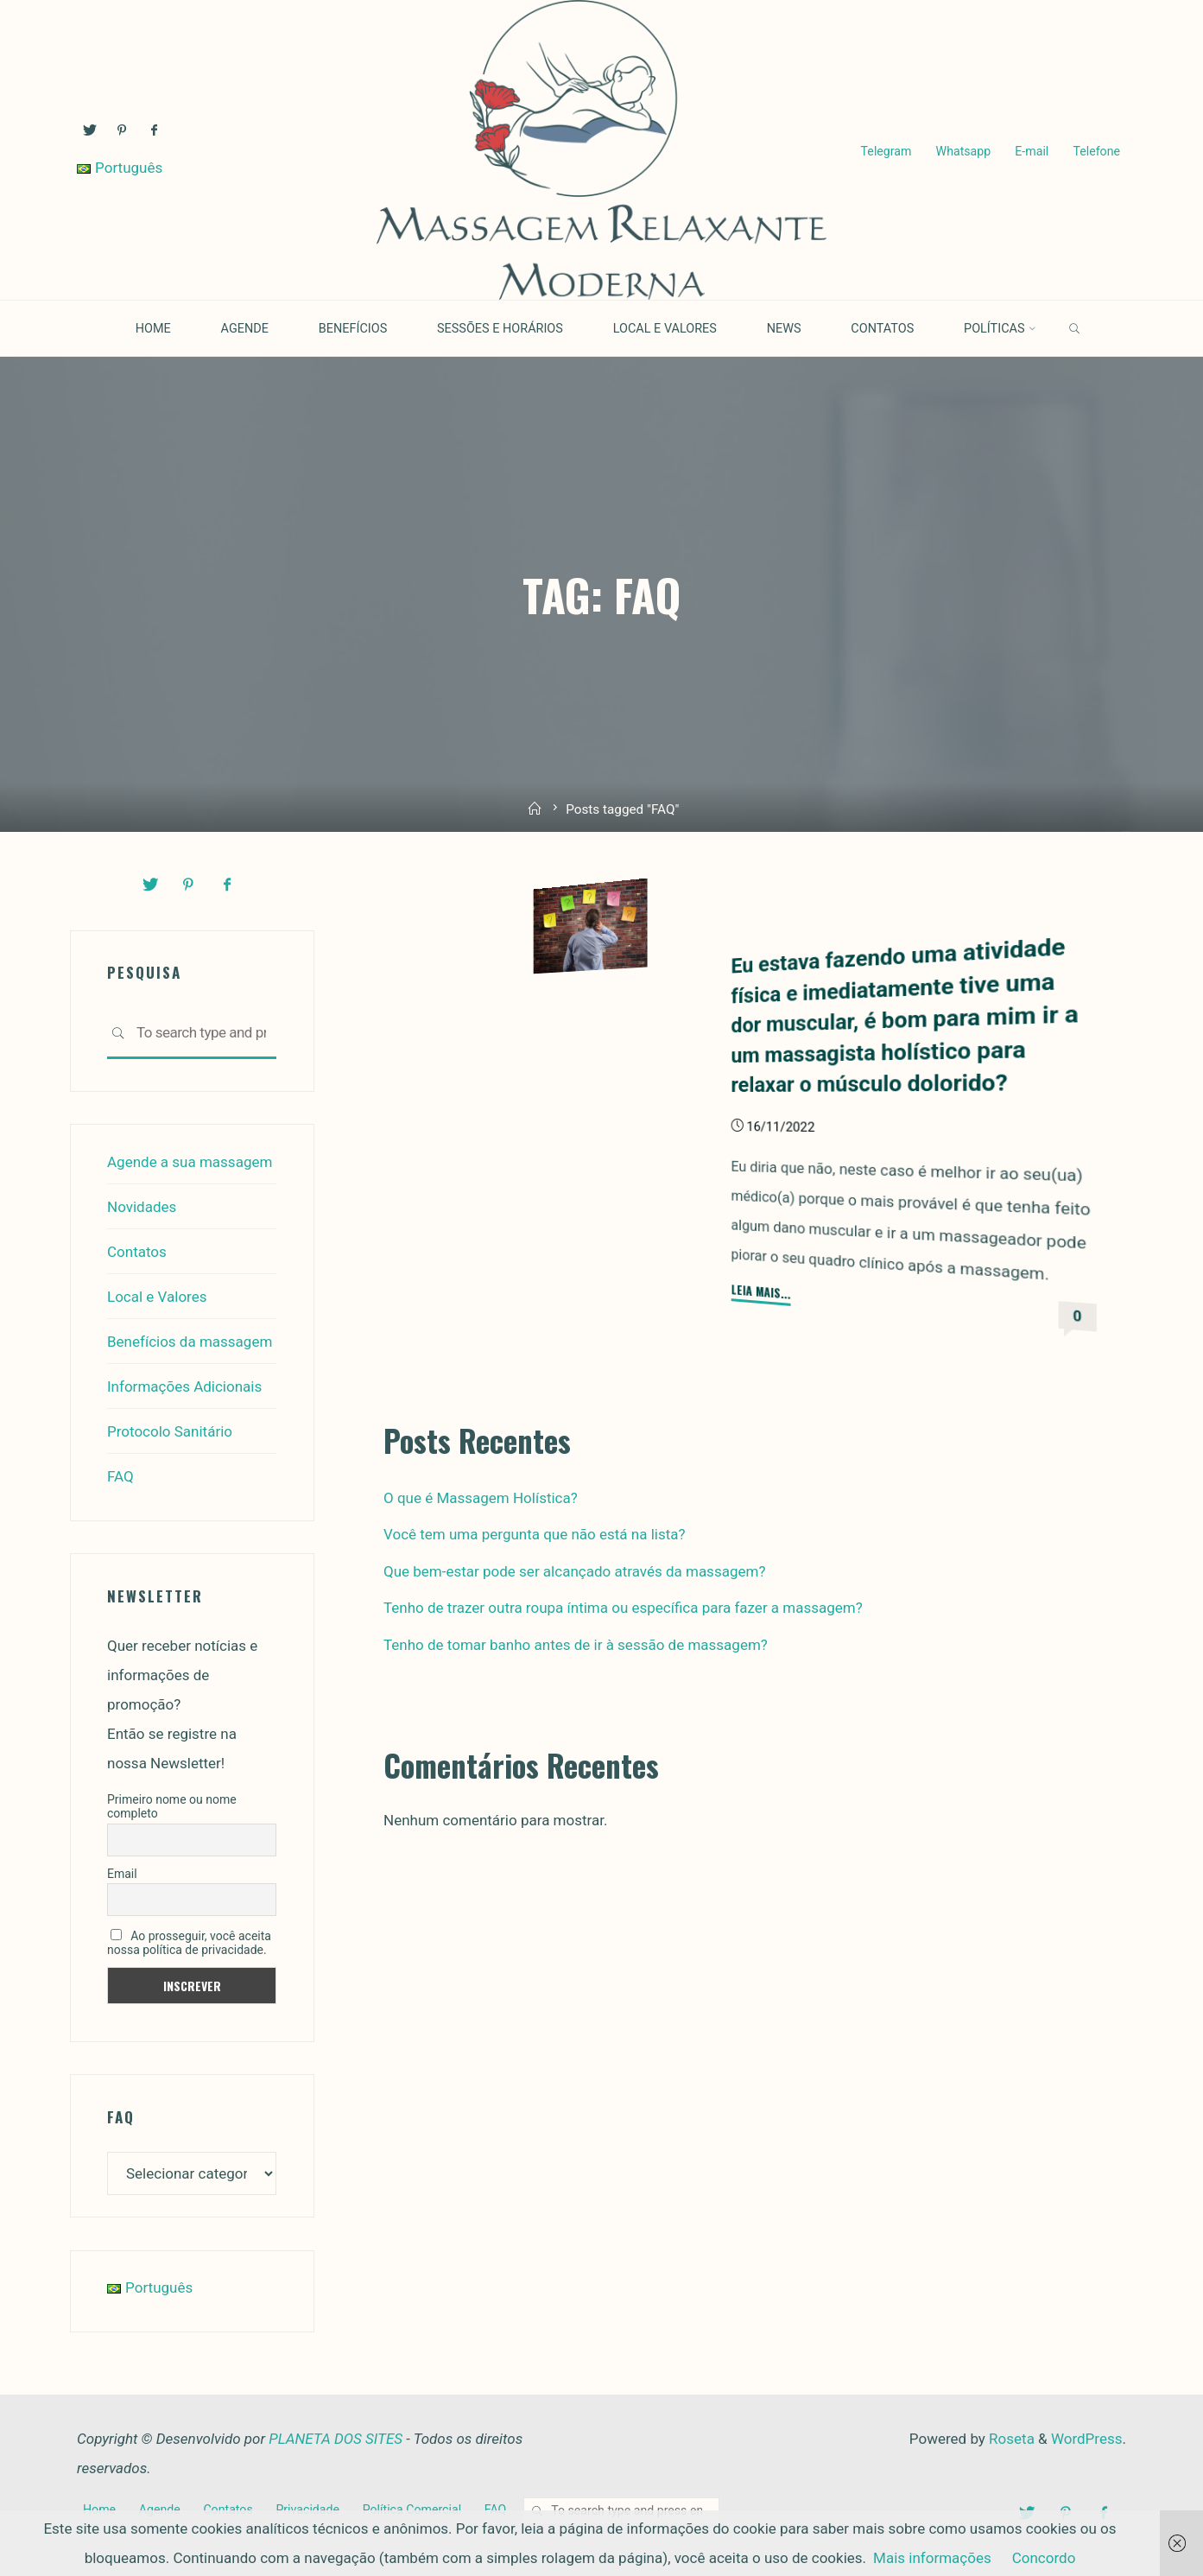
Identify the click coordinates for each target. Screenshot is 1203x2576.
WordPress (1087, 2438)
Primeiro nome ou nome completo (172, 1806)
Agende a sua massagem (189, 1162)
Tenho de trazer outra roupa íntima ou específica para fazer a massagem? (623, 1607)
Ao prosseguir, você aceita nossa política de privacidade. (189, 1943)
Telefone (1096, 151)
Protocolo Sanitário (169, 1431)
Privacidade (307, 2509)
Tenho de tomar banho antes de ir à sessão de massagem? (575, 1644)
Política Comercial (412, 2509)
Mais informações (932, 2557)
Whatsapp (963, 151)
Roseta (1010, 2438)
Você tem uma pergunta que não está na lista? (534, 1534)
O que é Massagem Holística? (480, 1498)
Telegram (886, 151)
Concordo (1044, 2557)
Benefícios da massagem (189, 1341)
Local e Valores (157, 1296)
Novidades (141, 1206)
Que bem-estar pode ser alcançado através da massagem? (574, 1571)
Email (122, 1874)
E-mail (1031, 151)
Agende (159, 2509)
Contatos (137, 1251)
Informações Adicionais (184, 1386)
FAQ (120, 1476)
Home (99, 2509)
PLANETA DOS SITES (335, 2438)
